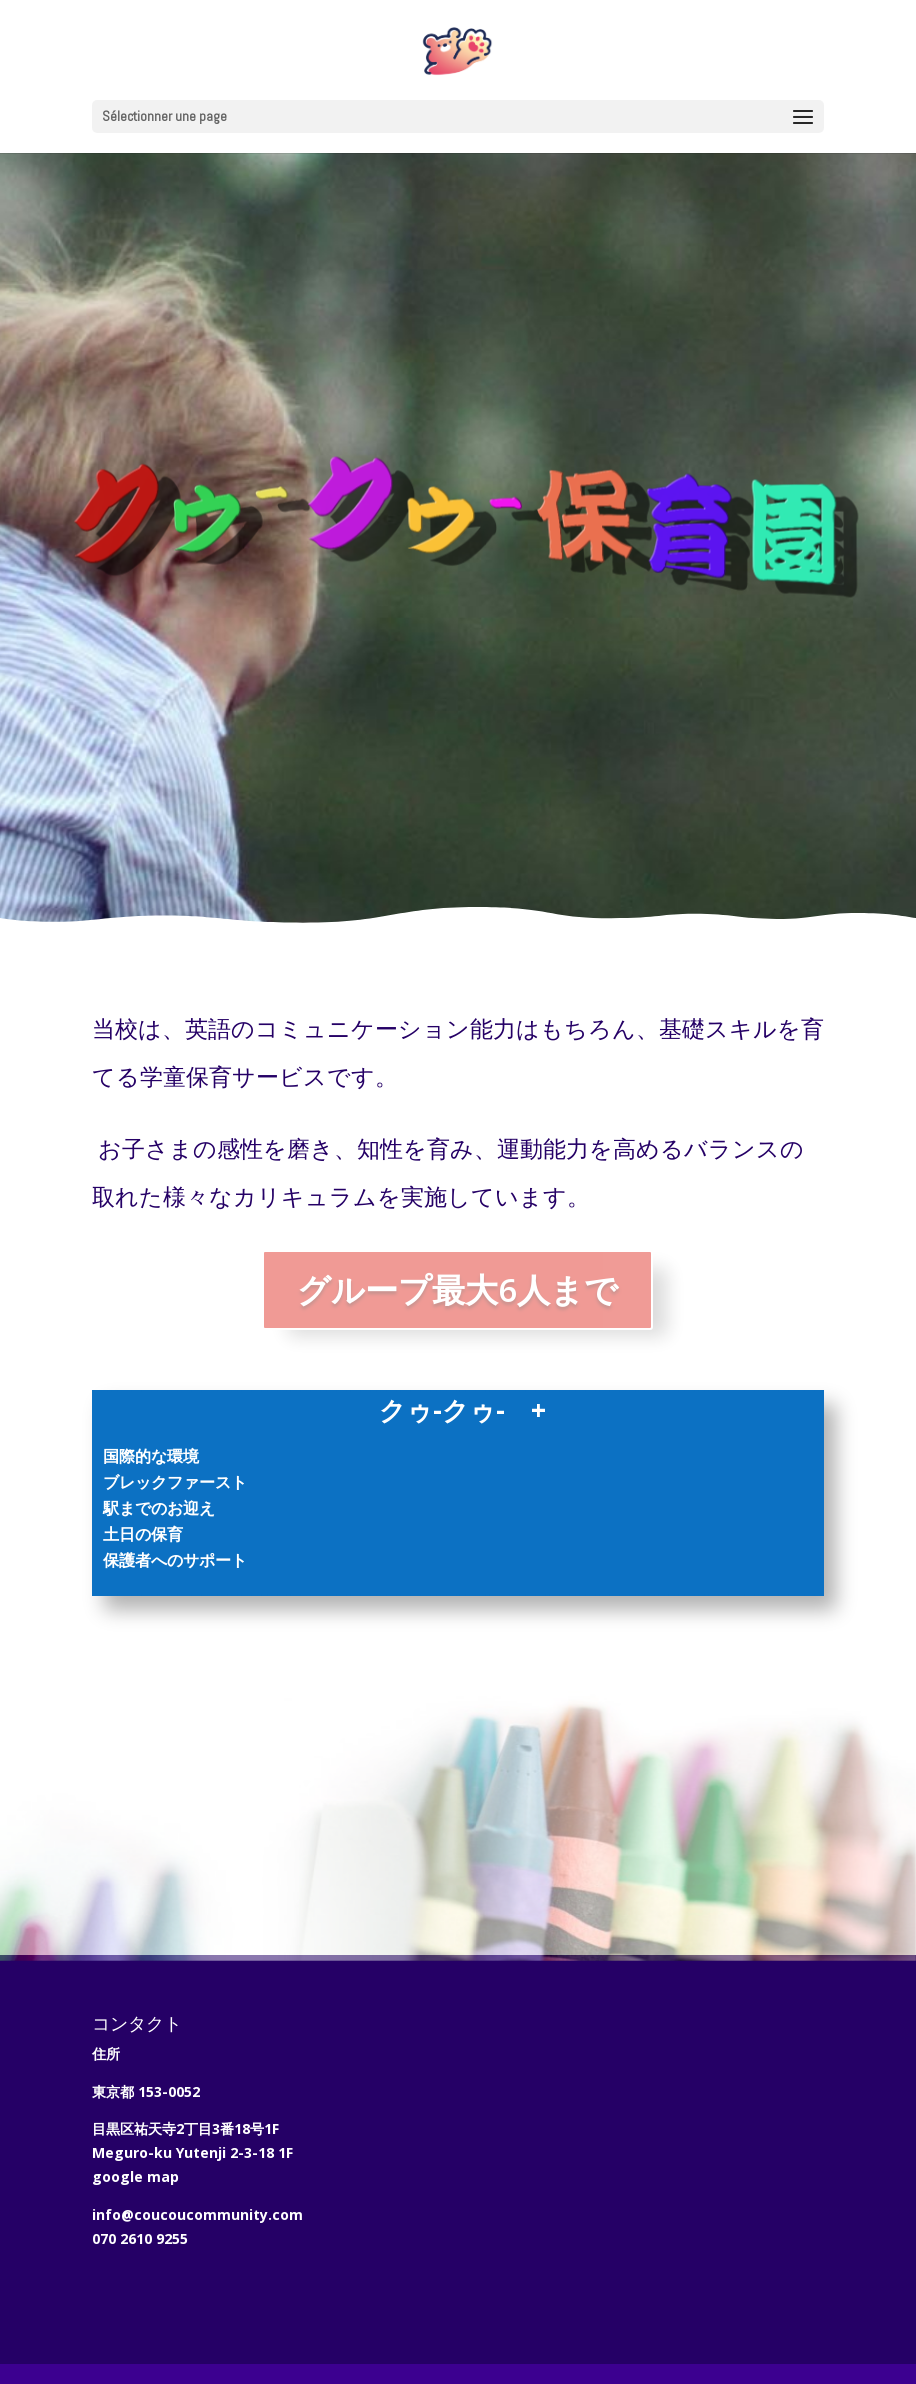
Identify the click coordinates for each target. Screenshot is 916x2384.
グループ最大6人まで (457, 1289)
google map (135, 2176)
